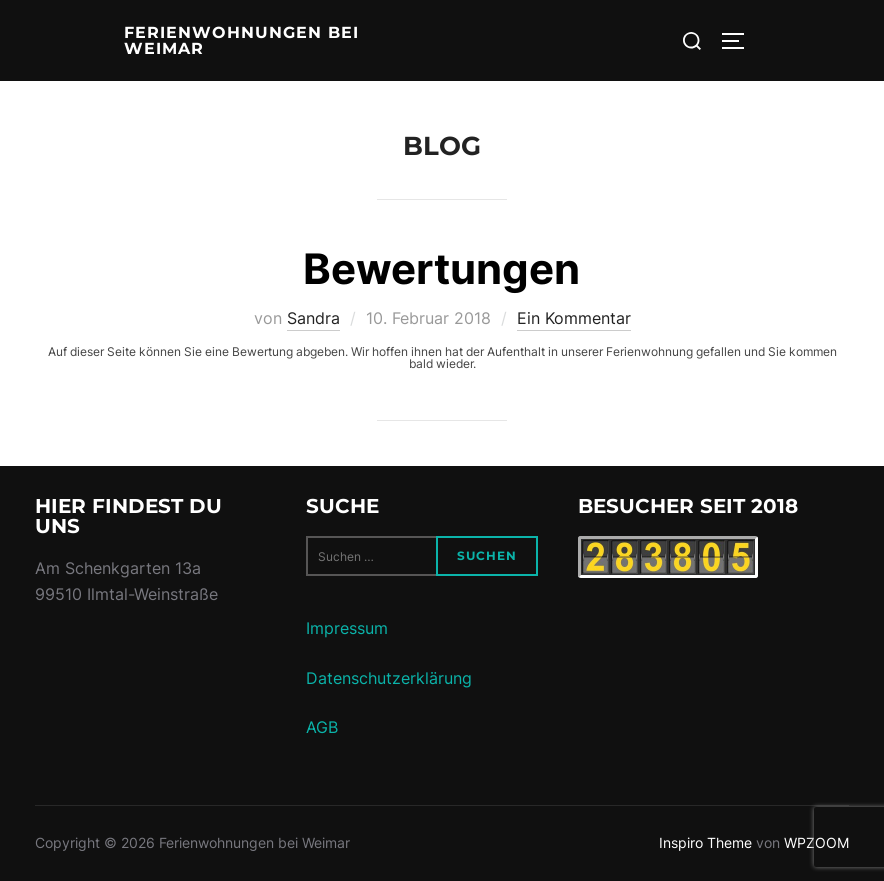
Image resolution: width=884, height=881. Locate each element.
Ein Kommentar (574, 318)
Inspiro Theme (705, 842)
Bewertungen (441, 268)
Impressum (347, 628)
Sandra (313, 318)
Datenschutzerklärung (389, 678)
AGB (322, 727)
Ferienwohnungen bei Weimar (241, 41)
